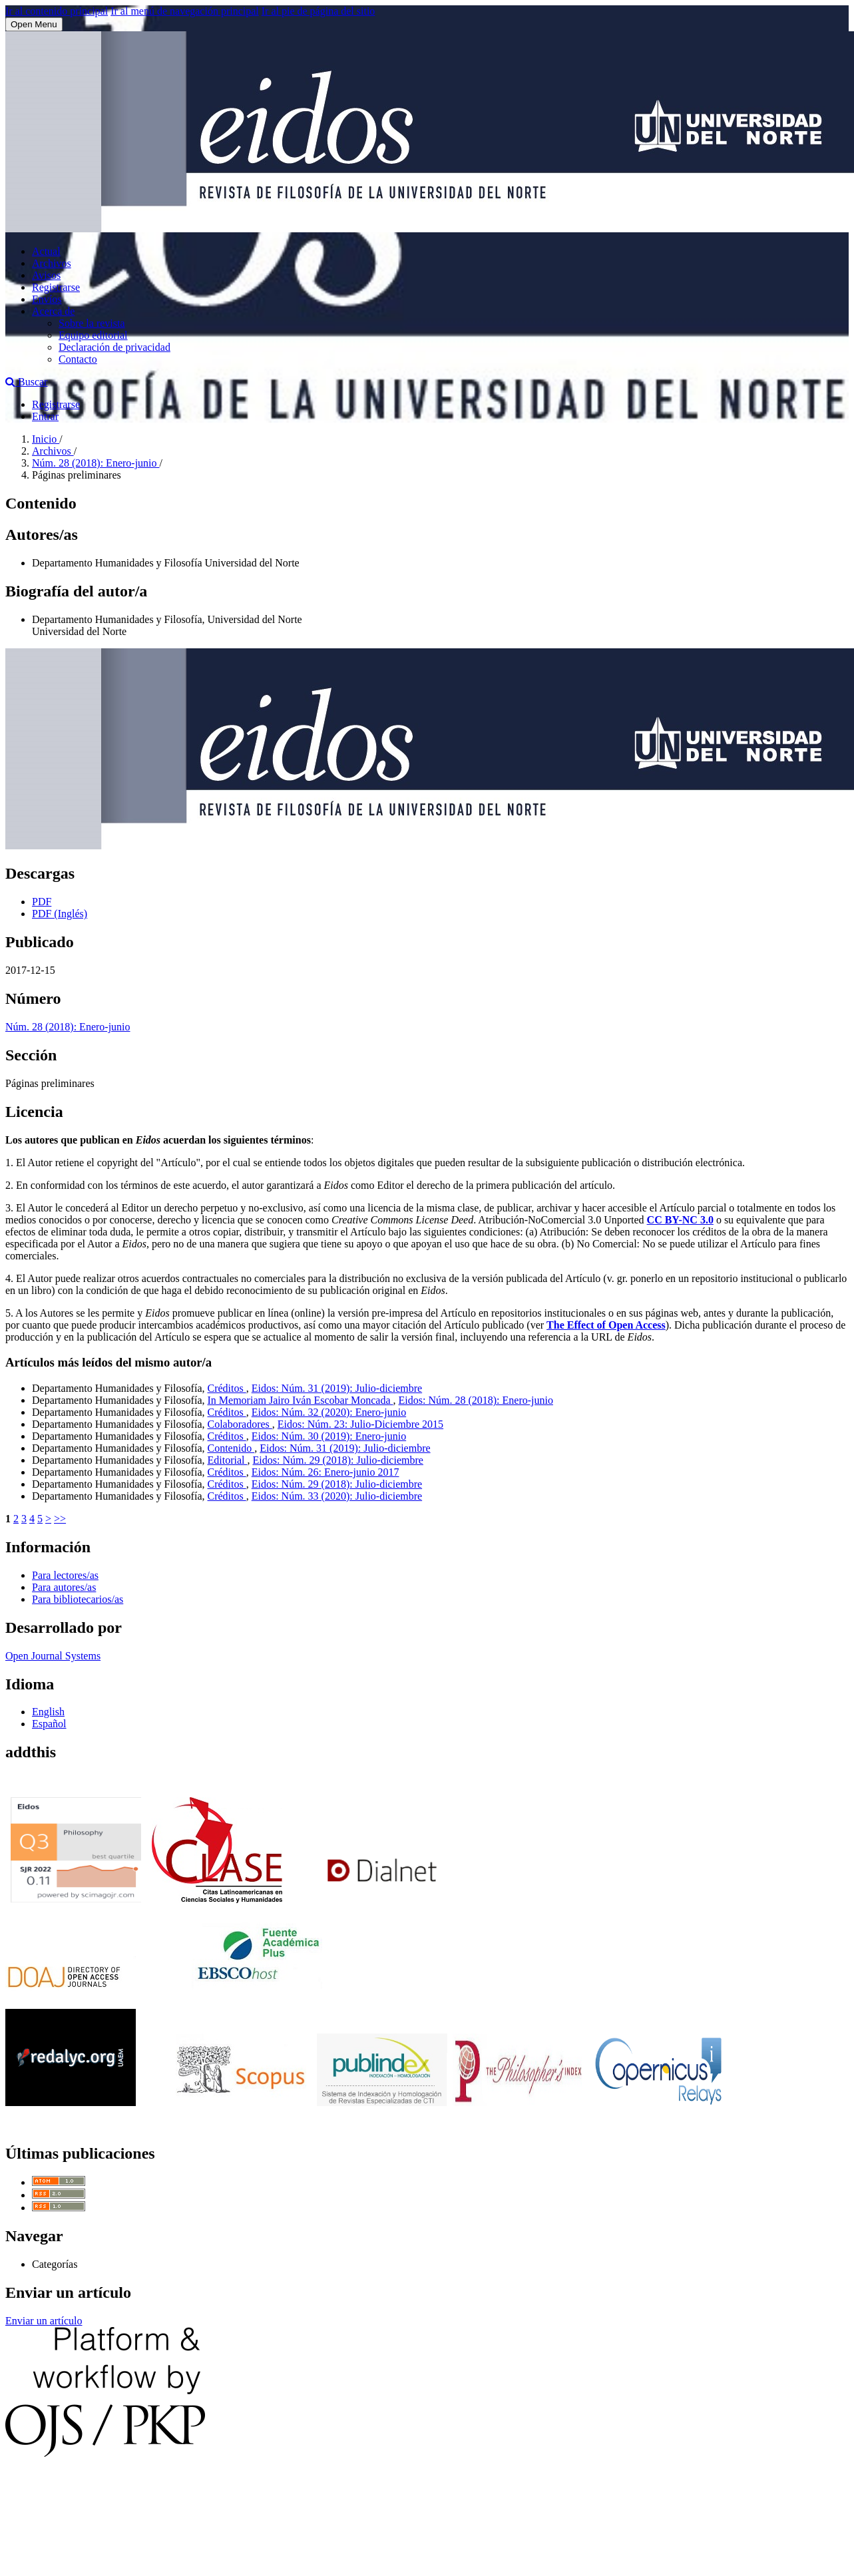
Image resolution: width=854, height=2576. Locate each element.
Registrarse (56, 287)
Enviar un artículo (44, 2320)
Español (49, 1723)
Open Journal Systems (53, 1655)
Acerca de (53, 311)
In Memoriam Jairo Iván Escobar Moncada (300, 1400)
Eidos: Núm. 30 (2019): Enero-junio (329, 1436)
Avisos (46, 275)
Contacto (78, 359)
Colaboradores (240, 1424)
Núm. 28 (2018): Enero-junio (96, 463)
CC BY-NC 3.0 (680, 1219)
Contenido (231, 1448)
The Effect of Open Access (606, 1325)
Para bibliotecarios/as (77, 1599)
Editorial (228, 1460)
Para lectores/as (65, 1575)
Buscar (26, 381)
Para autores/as (64, 1587)
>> (60, 1518)
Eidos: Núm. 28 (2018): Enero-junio (476, 1400)
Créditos (227, 1388)
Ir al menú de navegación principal (184, 11)
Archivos (51, 263)
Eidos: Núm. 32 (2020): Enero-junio (329, 1412)
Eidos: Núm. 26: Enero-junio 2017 (325, 1472)
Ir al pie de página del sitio (318, 11)
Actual (46, 251)
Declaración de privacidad (114, 347)
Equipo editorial (93, 335)
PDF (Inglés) (59, 913)
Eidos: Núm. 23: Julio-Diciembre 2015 (360, 1424)
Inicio (45, 439)
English (48, 1711)
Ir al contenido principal (56, 11)
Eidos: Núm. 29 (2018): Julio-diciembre (337, 1460)
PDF (41, 901)
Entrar (45, 416)
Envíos (46, 299)
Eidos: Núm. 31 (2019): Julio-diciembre (337, 1388)
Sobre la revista (92, 323)
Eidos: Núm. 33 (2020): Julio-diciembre (337, 1496)
